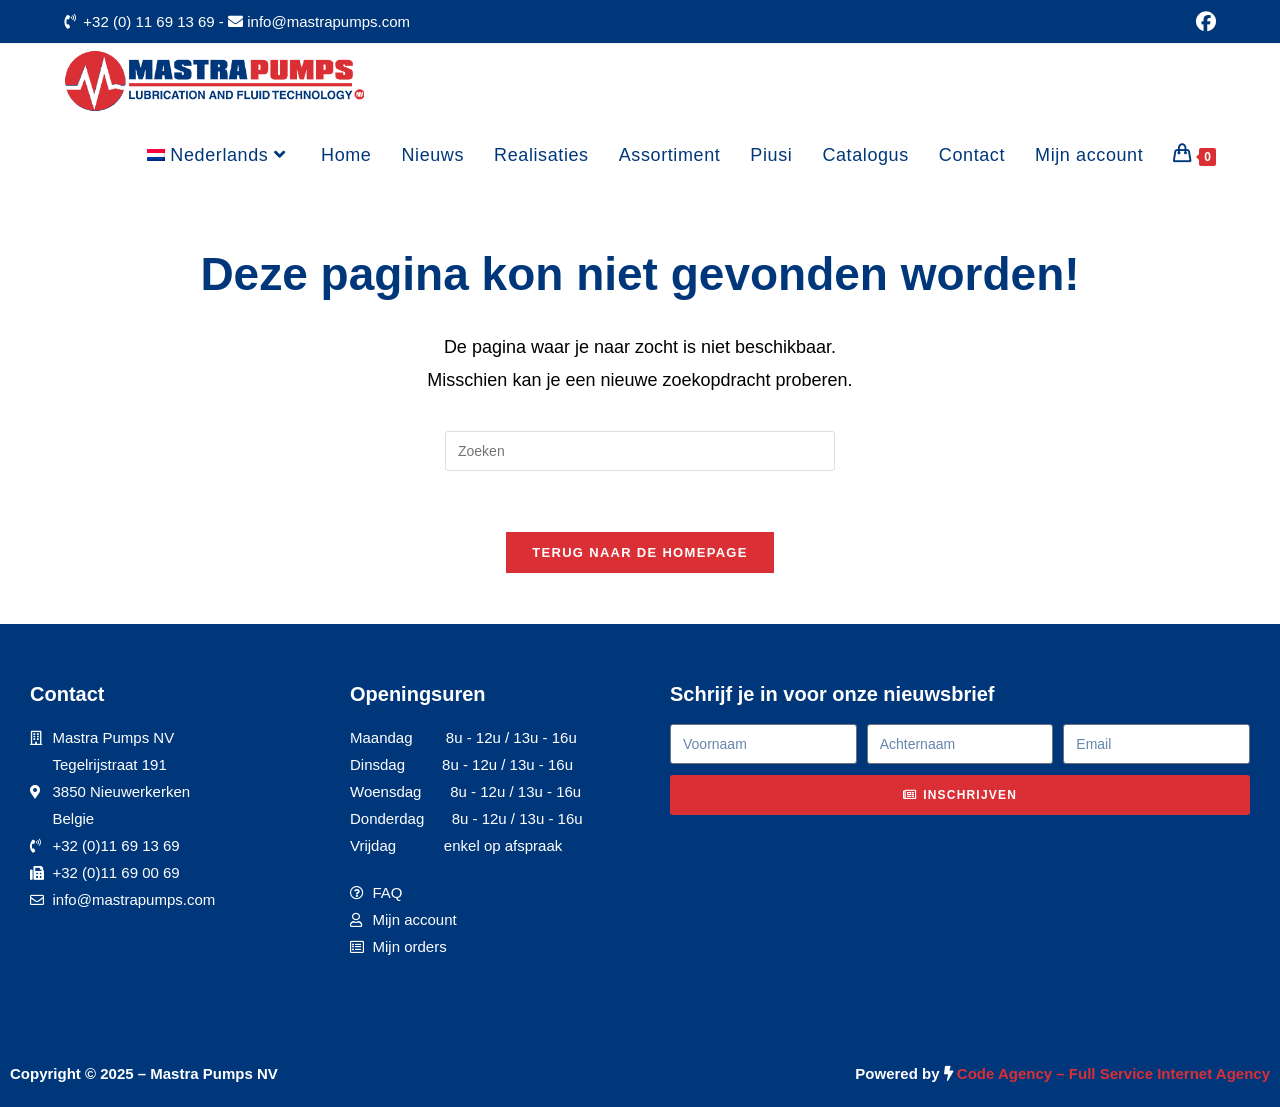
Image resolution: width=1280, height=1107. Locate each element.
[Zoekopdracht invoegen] (640, 451)
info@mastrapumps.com (328, 21)
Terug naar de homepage (639, 552)
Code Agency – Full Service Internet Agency (1113, 1073)
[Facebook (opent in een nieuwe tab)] (1203, 22)
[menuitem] (219, 155)
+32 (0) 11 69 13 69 (148, 21)
